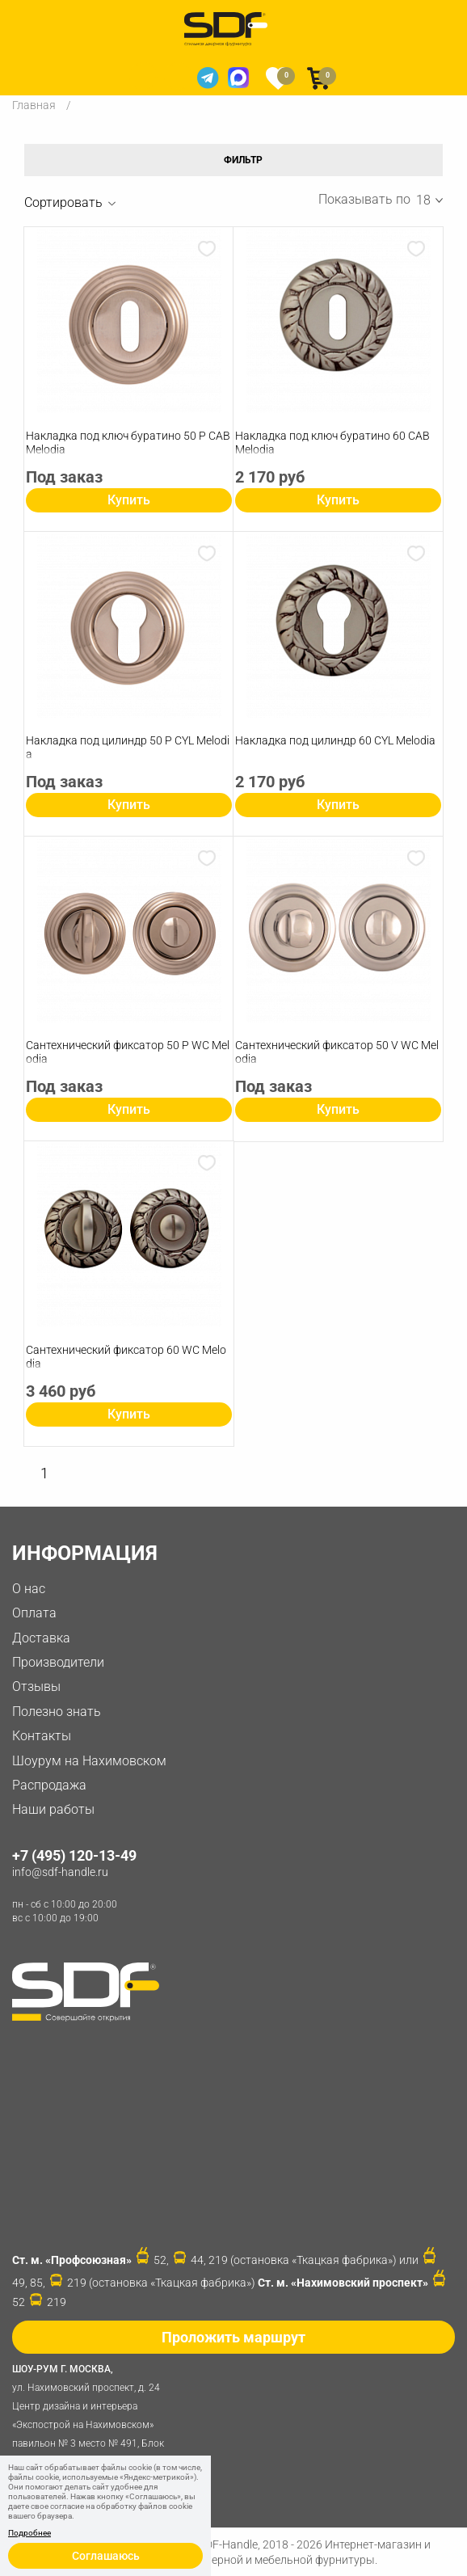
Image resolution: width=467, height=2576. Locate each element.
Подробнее (29, 2533)
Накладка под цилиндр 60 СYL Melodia (335, 740)
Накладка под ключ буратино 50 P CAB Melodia (128, 442)
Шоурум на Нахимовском (89, 1761)
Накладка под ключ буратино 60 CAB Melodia (332, 442)
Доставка (41, 1638)
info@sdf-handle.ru (60, 1872)
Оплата (34, 1613)
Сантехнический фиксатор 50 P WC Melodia (127, 1052)
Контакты (41, 1735)
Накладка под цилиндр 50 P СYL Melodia (127, 747)
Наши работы (53, 1809)
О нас (28, 1588)
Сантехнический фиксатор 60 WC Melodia (126, 1356)
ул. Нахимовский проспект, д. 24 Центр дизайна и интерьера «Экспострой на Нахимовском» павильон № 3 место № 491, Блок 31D (93, 2413)
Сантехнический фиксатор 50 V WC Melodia (337, 1052)
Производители (58, 1662)
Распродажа (49, 1785)
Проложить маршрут (233, 2337)
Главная (34, 105)
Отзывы (36, 1686)
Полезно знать (56, 1711)
